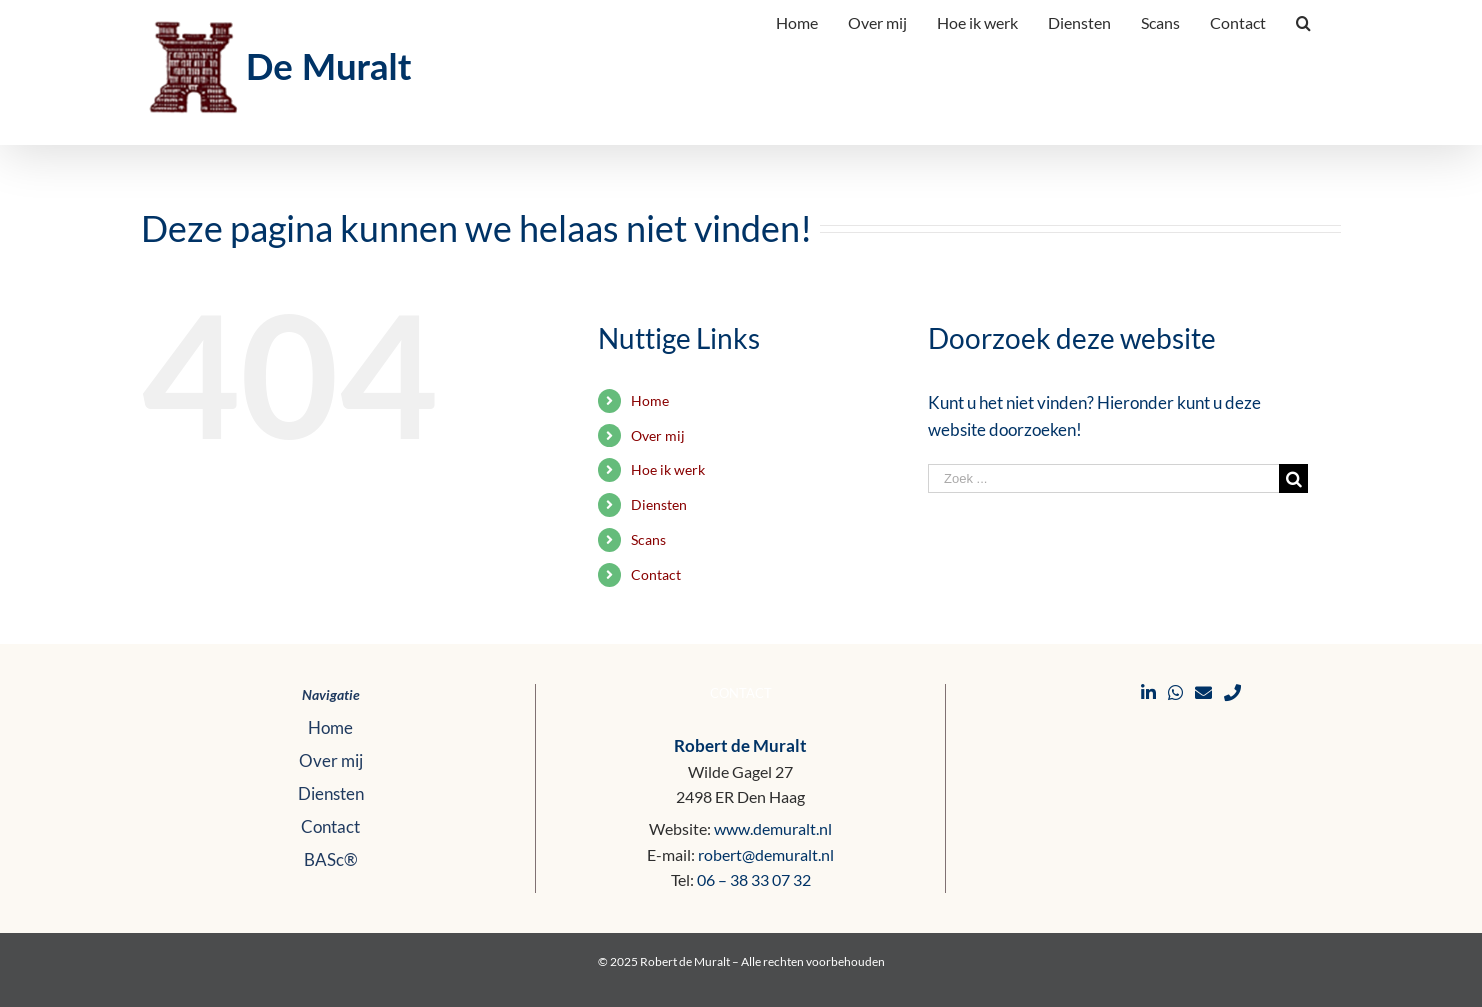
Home (650, 400)
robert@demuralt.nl (766, 854)
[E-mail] (1203, 692)
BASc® (331, 859)
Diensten (659, 504)
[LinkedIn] (1148, 692)
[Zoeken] (1303, 21)
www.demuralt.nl (773, 828)
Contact (656, 574)
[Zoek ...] (1103, 478)
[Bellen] (1232, 692)
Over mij (658, 435)
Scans (648, 539)
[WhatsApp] (1175, 692)
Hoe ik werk (668, 469)
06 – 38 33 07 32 (754, 879)
